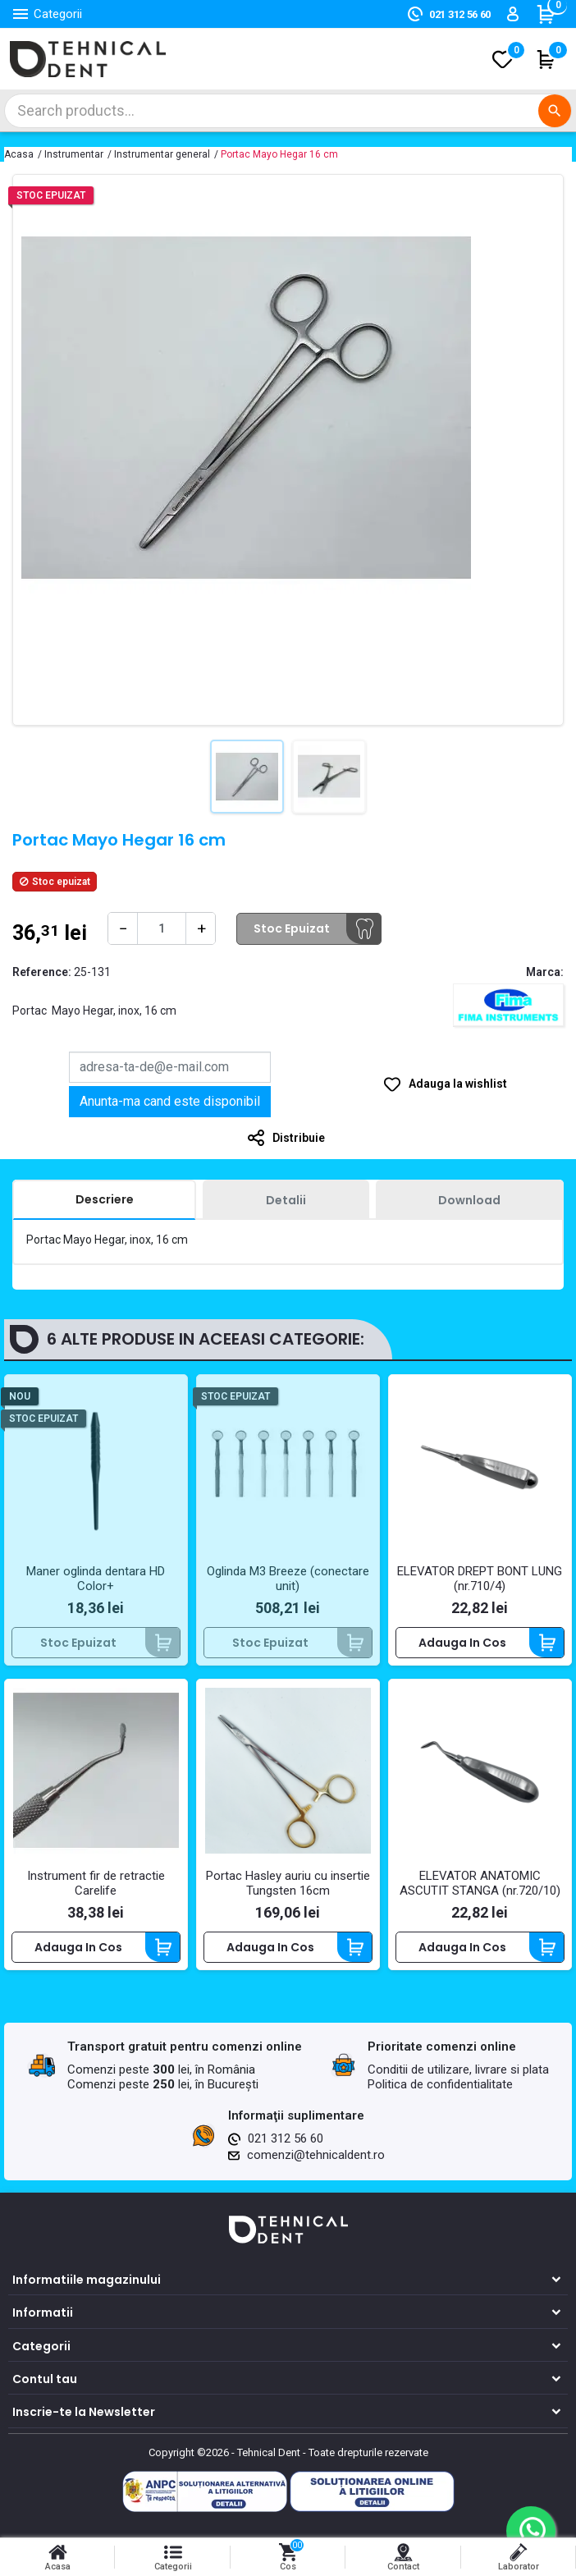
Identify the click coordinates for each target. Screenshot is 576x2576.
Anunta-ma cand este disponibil (170, 1101)
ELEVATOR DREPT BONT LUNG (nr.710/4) (479, 1578)
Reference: (41, 972)
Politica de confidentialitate (440, 2084)
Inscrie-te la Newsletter (83, 2412)
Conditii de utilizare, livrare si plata (458, 2069)
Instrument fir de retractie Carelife (96, 1883)
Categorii (41, 2346)
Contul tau (44, 2379)
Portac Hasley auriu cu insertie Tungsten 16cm (288, 1883)
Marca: (545, 972)
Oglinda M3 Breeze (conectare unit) (288, 1578)
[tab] (104, 1200)
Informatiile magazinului (86, 2279)
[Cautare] (288, 110)
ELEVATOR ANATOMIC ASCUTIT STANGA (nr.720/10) (480, 1883)
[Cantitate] (161, 928)
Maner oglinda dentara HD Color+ (95, 1578)
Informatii (42, 2312)
